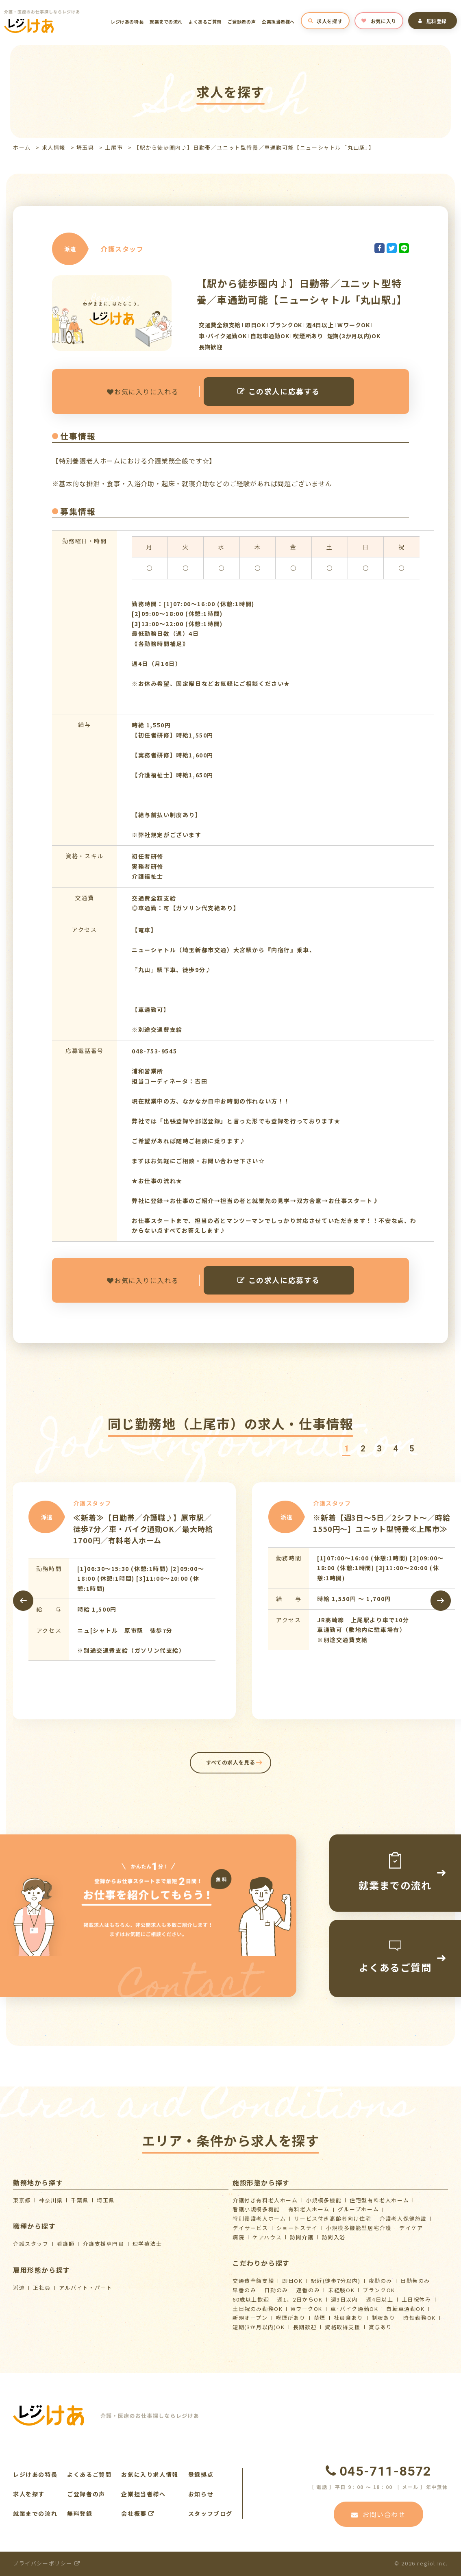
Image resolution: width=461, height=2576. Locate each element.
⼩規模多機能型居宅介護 (358, 2228)
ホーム (22, 147)
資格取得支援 (343, 2327)
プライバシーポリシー (46, 2563)
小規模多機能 (324, 2200)
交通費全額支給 (253, 2280)
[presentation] (23, 1600)
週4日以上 (380, 2299)
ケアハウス (267, 2237)
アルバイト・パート (85, 2287)
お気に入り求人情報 (149, 2474)
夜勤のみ (380, 2280)
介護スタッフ (31, 2243)
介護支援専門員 (103, 2243)
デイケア (411, 2228)
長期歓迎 (305, 2327)
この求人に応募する (278, 391)
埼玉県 (85, 147)
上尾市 (114, 147)
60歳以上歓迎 (251, 2299)
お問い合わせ (378, 2514)
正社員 (42, 2287)
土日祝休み (416, 2299)
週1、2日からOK (299, 2299)
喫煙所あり (291, 2317)
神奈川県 (51, 2200)
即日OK (292, 2280)
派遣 (19, 2287)
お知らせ (200, 2494)
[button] (346, 1449)
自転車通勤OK (405, 2309)
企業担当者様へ (278, 21)
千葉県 (80, 2200)
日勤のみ (276, 2290)
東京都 (22, 2200)
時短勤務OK (419, 2317)
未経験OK (341, 2290)
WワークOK (306, 2309)
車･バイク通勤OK (354, 2309)
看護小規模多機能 (256, 2209)
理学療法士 (147, 2243)
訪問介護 (301, 2237)
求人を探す (325, 20)
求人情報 (53, 147)
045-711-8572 (378, 2471)
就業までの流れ (166, 21)
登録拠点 (200, 2474)
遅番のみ (308, 2290)
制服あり (383, 2317)
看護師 (66, 2243)
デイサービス (250, 2228)
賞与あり (380, 2327)
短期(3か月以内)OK (259, 2327)
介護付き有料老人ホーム (265, 2200)
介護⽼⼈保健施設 (403, 2218)
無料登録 (432, 20)
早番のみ (244, 2290)
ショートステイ (297, 2228)
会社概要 (138, 2513)
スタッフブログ (210, 2513)
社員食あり (348, 2317)
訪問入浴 (334, 2237)
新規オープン (250, 2317)
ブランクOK (379, 2290)
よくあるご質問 (205, 21)
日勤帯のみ (415, 2280)
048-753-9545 (154, 1051)
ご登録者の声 (242, 21)
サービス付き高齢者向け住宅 (332, 2218)
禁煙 (320, 2317)
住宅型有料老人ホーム (379, 2200)
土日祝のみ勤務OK (258, 2309)
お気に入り (378, 20)
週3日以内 (344, 2299)
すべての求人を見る (230, 1762)
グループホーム (358, 2209)
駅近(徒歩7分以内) (336, 2280)
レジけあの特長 (127, 21)
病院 (238, 2237)
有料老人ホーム (309, 2209)
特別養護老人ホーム (259, 2218)
